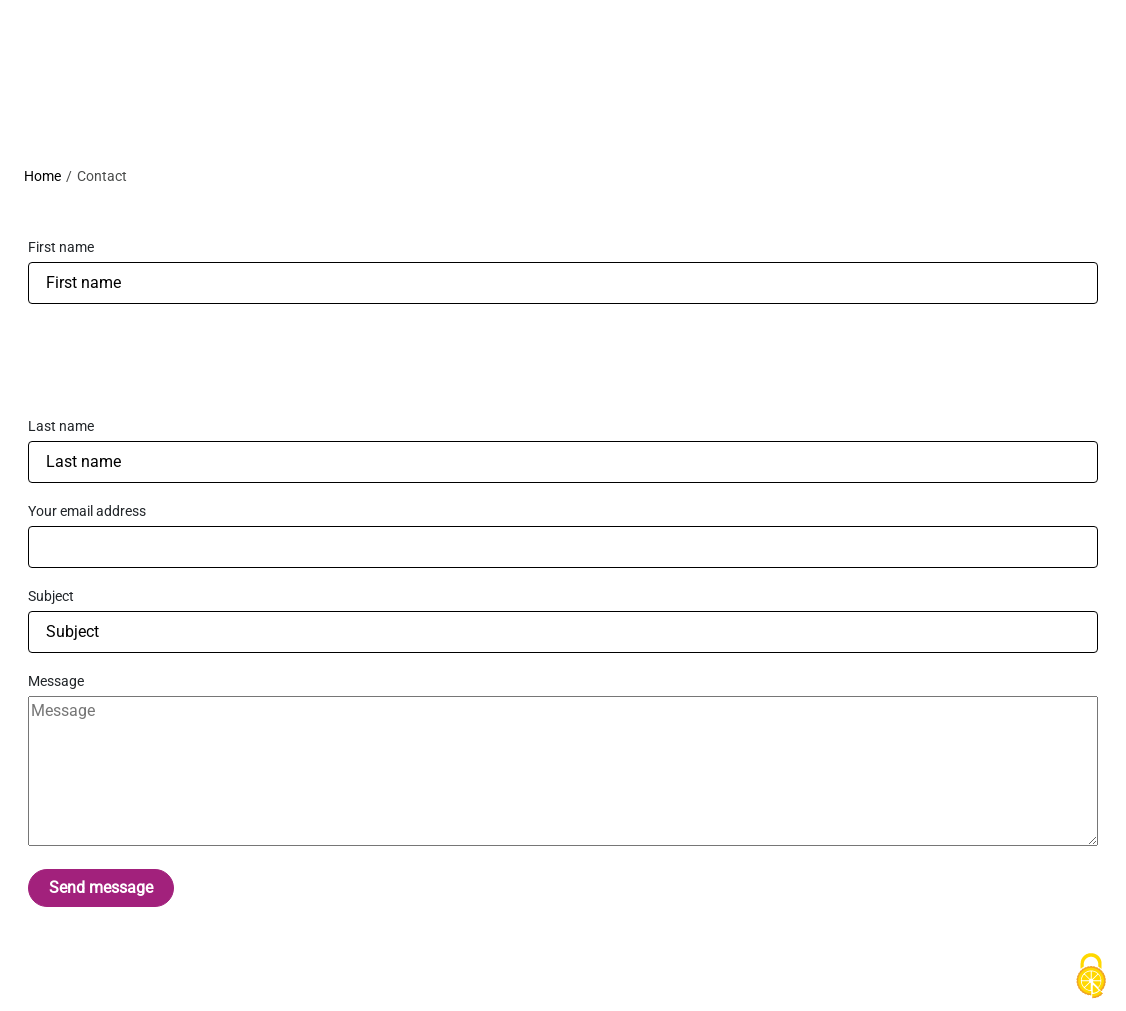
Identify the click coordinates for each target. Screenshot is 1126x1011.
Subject (51, 596)
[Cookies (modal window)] (1091, 977)
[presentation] (180, 359)
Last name (61, 426)
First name (61, 247)
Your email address (87, 511)
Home (42, 176)
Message (56, 681)
